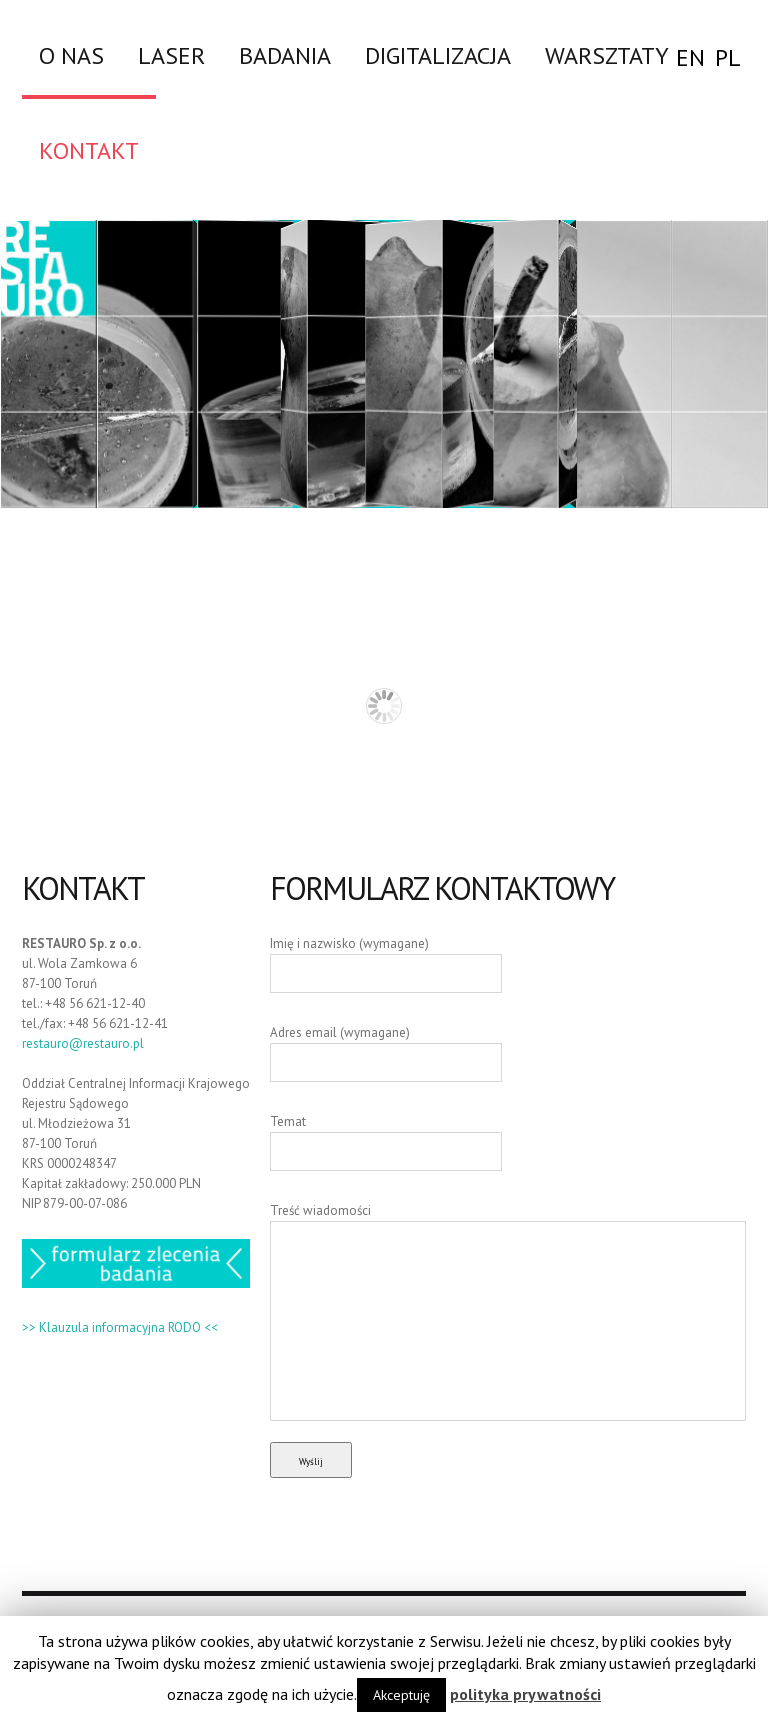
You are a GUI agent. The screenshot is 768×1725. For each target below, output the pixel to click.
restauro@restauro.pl (83, 1043)
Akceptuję (401, 1695)
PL (728, 57)
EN (690, 57)
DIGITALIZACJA (438, 55)
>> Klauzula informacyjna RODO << (120, 1327)
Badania (285, 55)
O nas (71, 55)
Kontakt (89, 150)
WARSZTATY (607, 55)
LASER (171, 55)
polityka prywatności (525, 1694)
